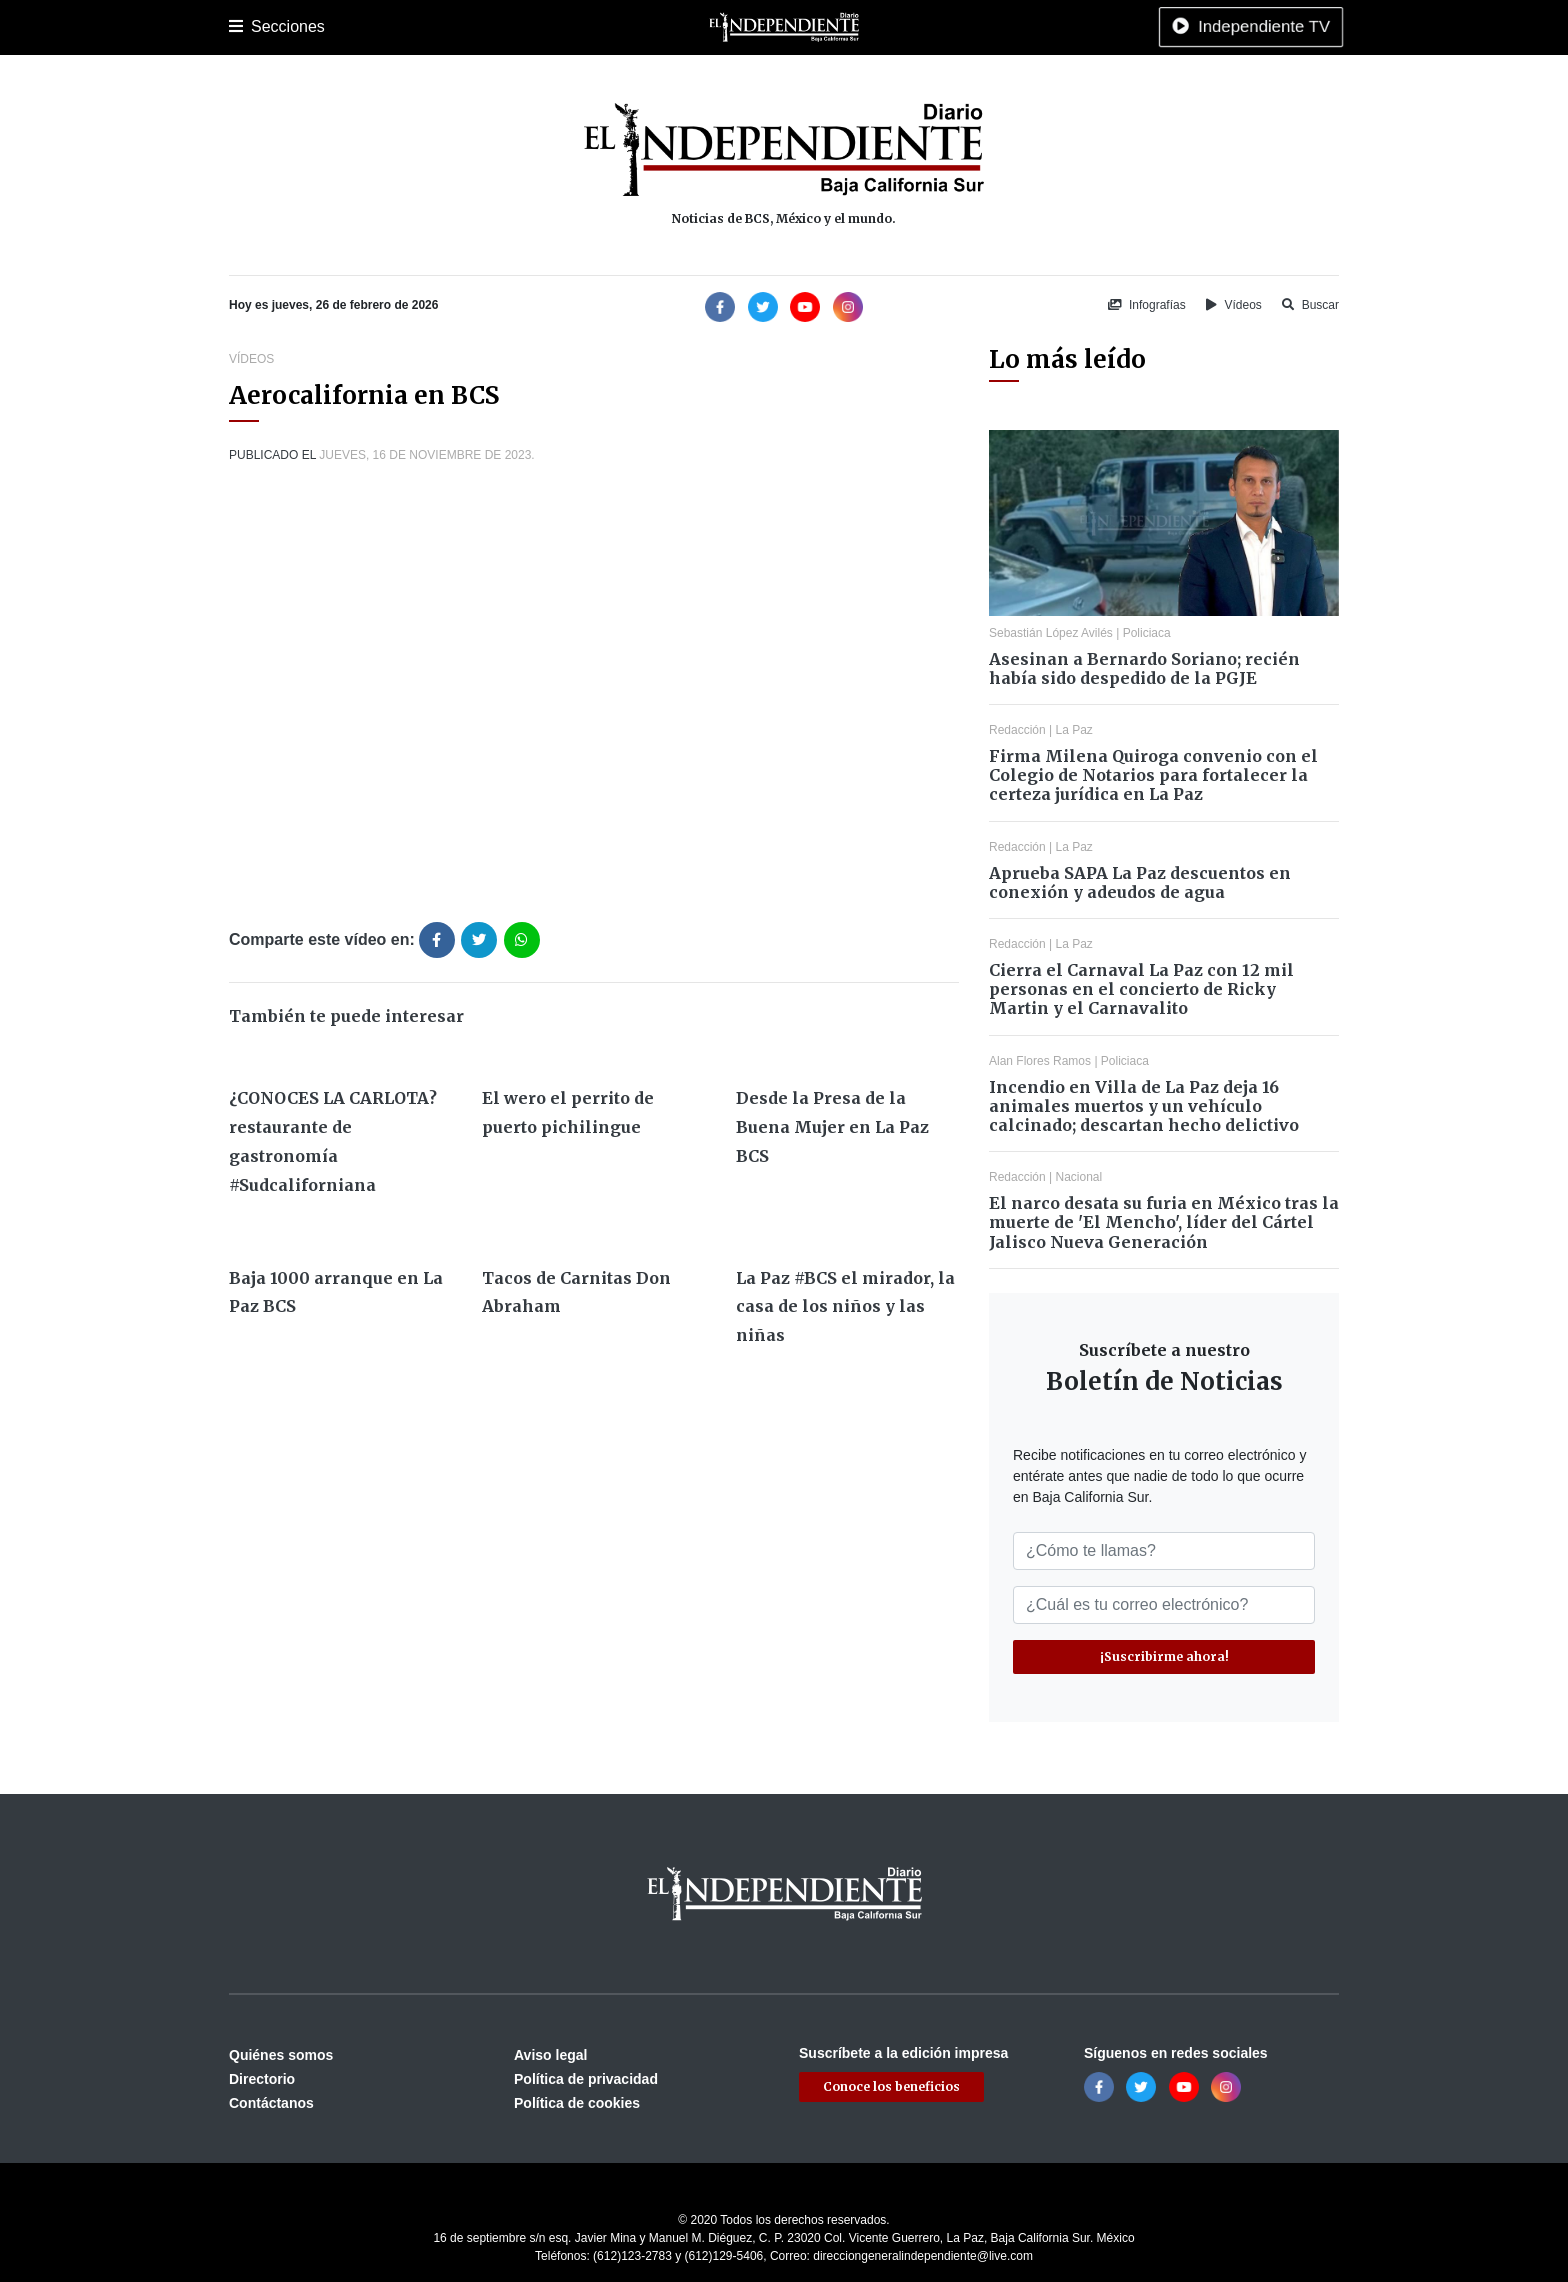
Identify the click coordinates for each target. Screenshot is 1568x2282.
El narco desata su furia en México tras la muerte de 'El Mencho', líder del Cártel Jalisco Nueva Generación (1164, 1222)
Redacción (1017, 730)
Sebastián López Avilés (1051, 633)
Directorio (262, 2079)
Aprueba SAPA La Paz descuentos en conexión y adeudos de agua (1140, 882)
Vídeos (1234, 305)
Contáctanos (271, 2103)
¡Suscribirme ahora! (1164, 1656)
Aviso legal (550, 2055)
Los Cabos (387, 27)
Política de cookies (577, 2103)
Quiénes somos (281, 2055)
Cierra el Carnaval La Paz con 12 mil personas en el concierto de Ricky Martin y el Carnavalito (1141, 989)
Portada (253, 27)
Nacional (670, 27)
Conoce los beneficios (891, 2086)
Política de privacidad (586, 2079)
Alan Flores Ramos (1040, 1061)
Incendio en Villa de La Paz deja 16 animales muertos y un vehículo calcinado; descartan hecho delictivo (1144, 1106)
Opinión (833, 27)
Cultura (603, 27)
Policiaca (465, 27)
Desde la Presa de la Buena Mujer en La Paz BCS (832, 1127)
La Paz (316, 27)
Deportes (537, 27)
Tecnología (1007, 27)
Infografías (1147, 305)
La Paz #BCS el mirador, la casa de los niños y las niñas (845, 1307)
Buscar (1310, 305)
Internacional (753, 27)
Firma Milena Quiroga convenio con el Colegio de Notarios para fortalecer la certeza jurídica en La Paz (1153, 775)
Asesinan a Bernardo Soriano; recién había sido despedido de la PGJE (1144, 668)
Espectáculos (914, 27)
